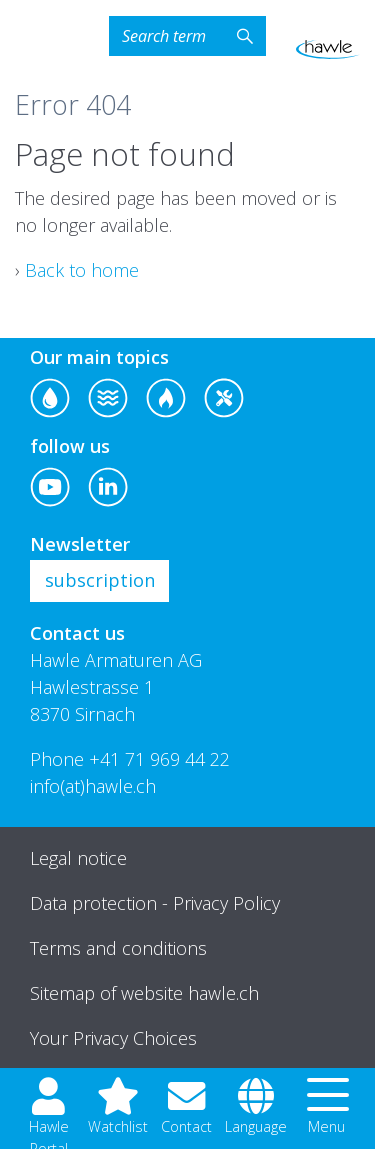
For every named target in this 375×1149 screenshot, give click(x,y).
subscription (100, 580)
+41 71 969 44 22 (159, 759)
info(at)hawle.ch (93, 786)
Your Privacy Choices (113, 1038)
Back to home (82, 270)
